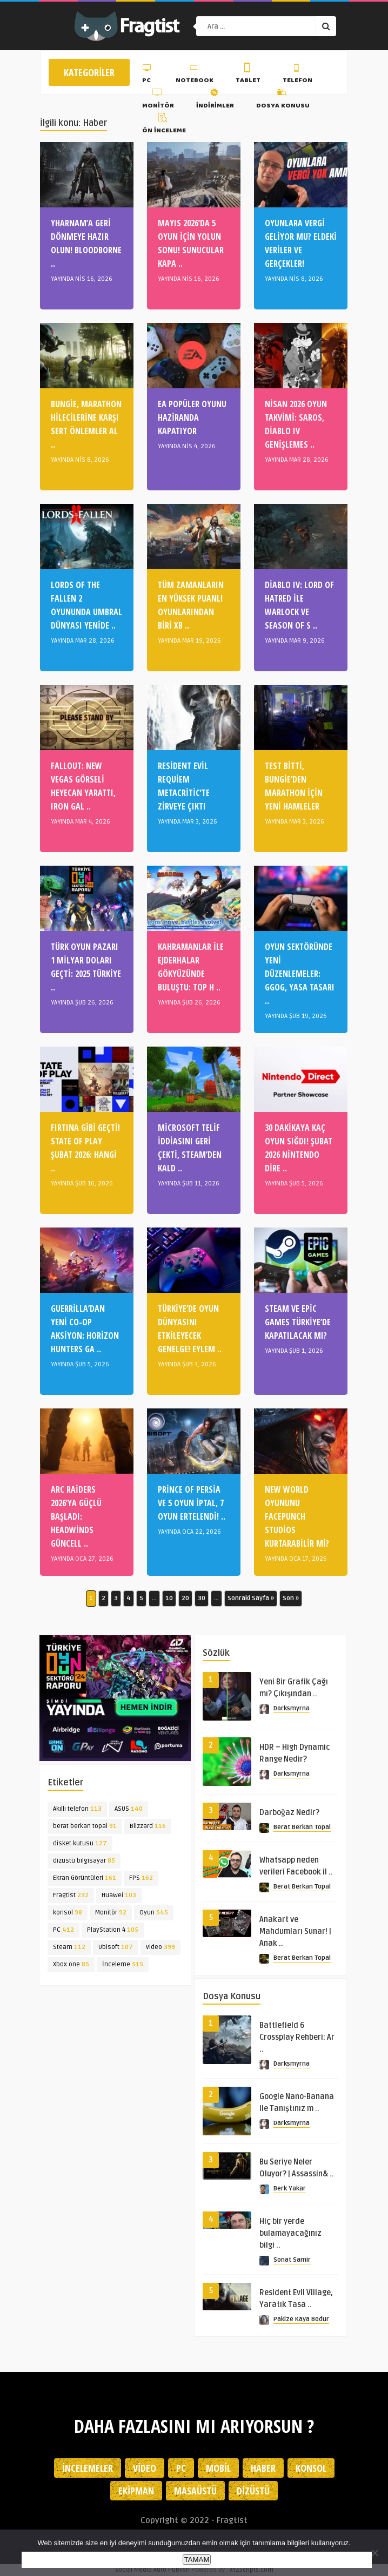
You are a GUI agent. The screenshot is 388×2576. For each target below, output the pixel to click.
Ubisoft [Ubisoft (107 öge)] (115, 1947)
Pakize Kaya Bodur (301, 2319)
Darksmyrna (291, 1708)
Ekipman (136, 2490)
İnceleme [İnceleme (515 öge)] (122, 1964)
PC (147, 75)
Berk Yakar (289, 2188)
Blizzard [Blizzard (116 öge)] (148, 1826)
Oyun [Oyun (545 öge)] (153, 1913)
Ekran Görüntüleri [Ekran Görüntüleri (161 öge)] (84, 1878)
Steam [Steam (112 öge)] (69, 1947)
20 (185, 1598)
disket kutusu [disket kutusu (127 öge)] (80, 1843)
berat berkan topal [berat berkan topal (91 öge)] (85, 1826)
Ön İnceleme (164, 125)
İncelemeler (87, 2468)
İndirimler (215, 99)
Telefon (297, 75)
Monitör (158, 99)
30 (201, 1598)
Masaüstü (195, 2490)
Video (144, 2468)
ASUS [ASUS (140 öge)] (129, 1809)
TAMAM (196, 2559)
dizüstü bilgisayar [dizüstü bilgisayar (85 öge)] (84, 1861)
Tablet (248, 75)
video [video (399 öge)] (160, 1947)
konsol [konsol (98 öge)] (67, 1913)
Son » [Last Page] (291, 1598)
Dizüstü (253, 2490)
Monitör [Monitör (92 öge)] (110, 1913)
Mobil (218, 2468)
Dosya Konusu (283, 99)
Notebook (194, 75)
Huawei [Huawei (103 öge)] (119, 1895)
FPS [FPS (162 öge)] (141, 1878)
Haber (263, 2468)
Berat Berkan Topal (302, 1827)
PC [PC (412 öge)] (63, 1930)
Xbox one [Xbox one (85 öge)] (71, 1964)
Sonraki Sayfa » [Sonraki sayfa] (251, 1598)
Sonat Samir (292, 2260)
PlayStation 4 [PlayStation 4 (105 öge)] (112, 1930)
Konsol (311, 2468)
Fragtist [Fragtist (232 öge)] (71, 1895)
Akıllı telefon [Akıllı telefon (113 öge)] (77, 1809)
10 (169, 1598)
